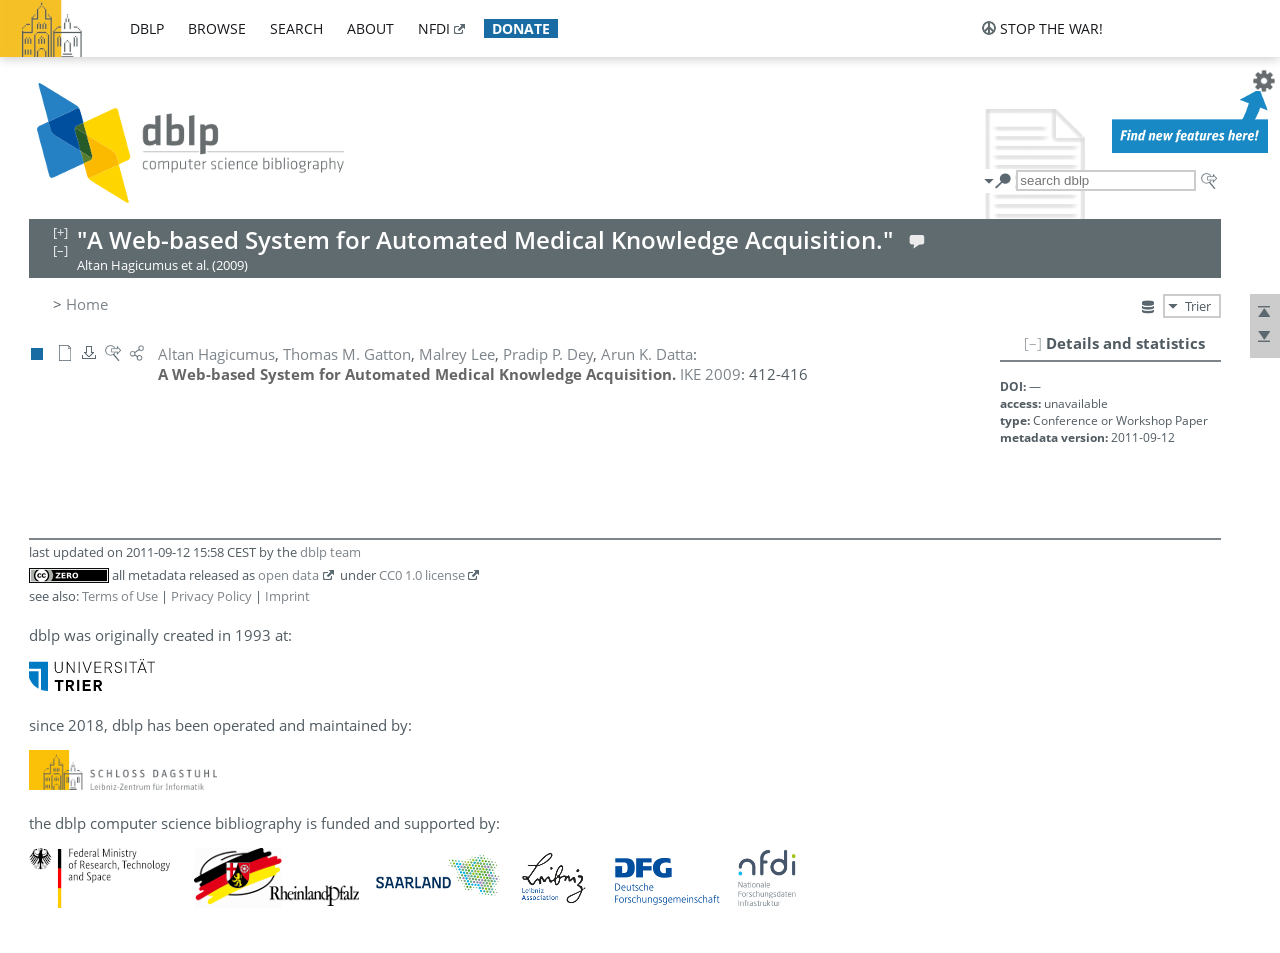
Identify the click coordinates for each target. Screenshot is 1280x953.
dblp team (330, 552)
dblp (147, 28)
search (296, 28)
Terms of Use (120, 596)
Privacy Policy (211, 596)
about (370, 28)
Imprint (287, 596)
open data (288, 575)
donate (521, 28)
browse (217, 28)
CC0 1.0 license (422, 575)
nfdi (434, 28)
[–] (1033, 343)
